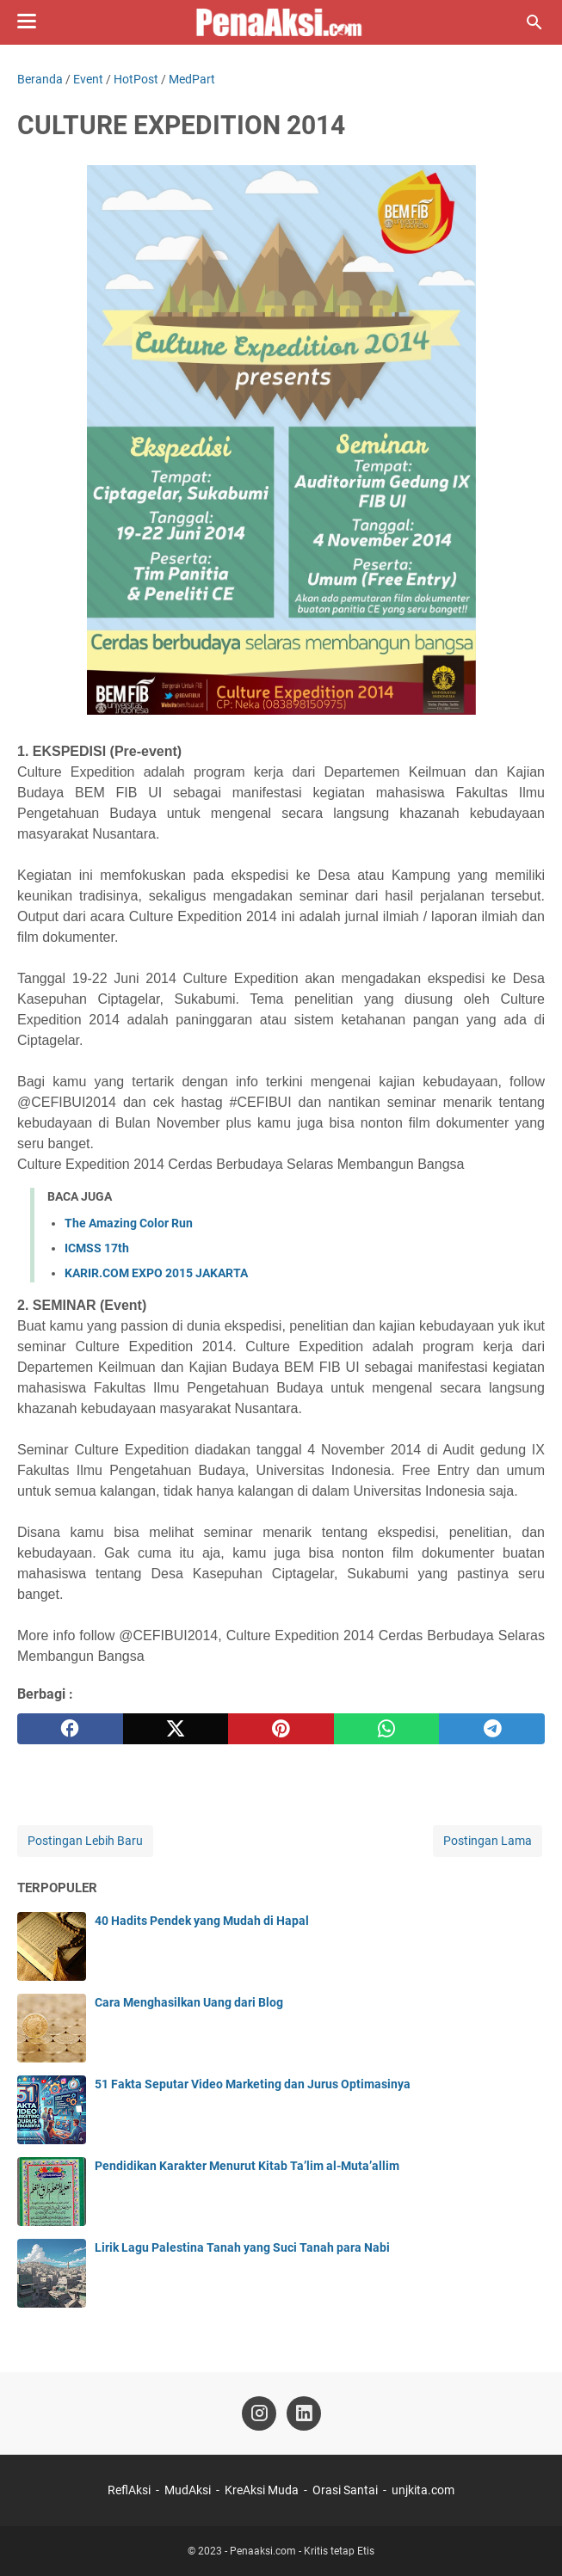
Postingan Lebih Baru (85, 1840)
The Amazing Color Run (129, 1223)
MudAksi (187, 2490)
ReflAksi (129, 2490)
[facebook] (70, 1728)
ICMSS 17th (97, 1248)
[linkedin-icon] (304, 2413)
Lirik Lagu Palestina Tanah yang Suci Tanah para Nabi (242, 2247)
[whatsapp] (387, 1728)
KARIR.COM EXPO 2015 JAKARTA (156, 1273)
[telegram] (492, 1728)
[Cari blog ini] (534, 22)
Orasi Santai (345, 2490)
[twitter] (176, 1728)
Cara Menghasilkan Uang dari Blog (189, 2002)
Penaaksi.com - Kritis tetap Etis (302, 2551)
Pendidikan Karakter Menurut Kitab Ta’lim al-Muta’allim (247, 2166)
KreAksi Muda (262, 2490)
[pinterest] (281, 1728)
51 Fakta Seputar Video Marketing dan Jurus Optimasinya (253, 2084)
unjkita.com (423, 2490)
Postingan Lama (487, 1840)
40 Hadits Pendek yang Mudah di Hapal (202, 1920)
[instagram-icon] (259, 2413)
